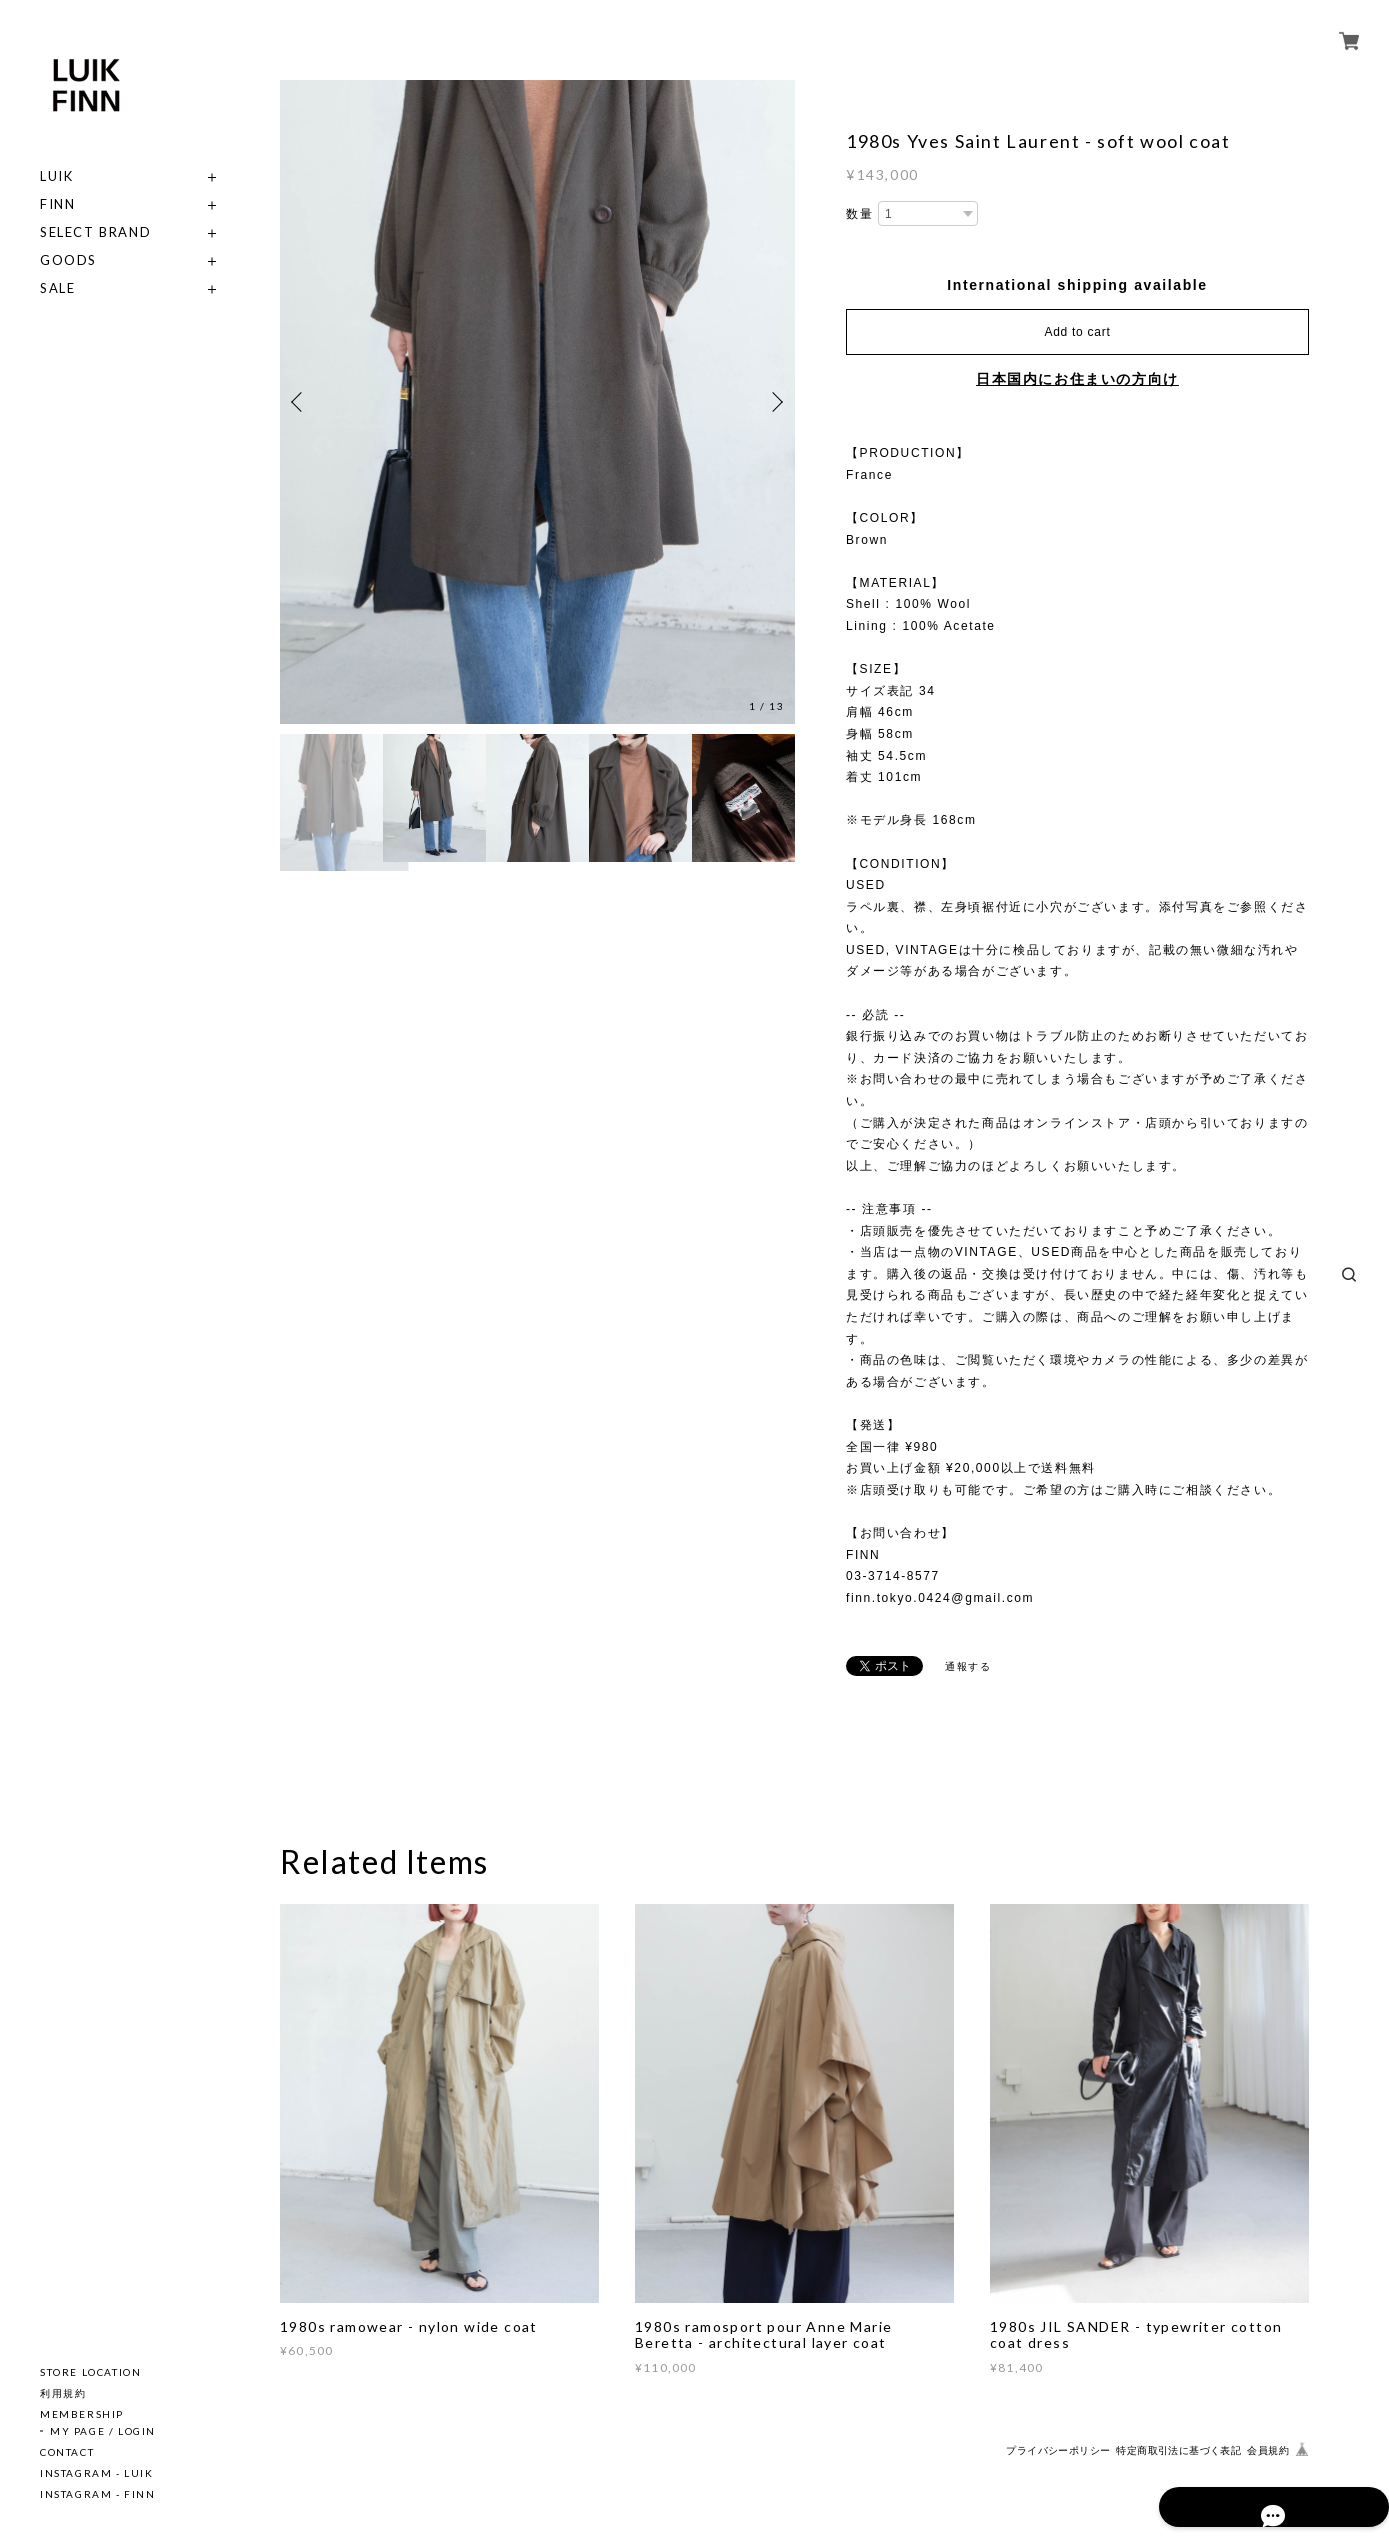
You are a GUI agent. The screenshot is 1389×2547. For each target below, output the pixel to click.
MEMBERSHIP (82, 2414)
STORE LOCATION (90, 2372)
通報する (968, 1666)
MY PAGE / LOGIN (103, 2431)
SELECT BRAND (95, 232)
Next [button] (775, 402)
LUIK (56, 176)
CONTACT (67, 2452)
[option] (537, 402)
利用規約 (63, 2393)
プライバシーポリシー (1058, 2450)
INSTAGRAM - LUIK (97, 2473)
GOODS (68, 260)
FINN (57, 204)
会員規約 (1268, 2450)
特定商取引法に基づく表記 (1178, 2450)
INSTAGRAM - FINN (98, 2494)
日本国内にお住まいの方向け (1077, 379)
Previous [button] (300, 402)
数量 (859, 214)
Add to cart (1078, 332)
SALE (57, 288)
